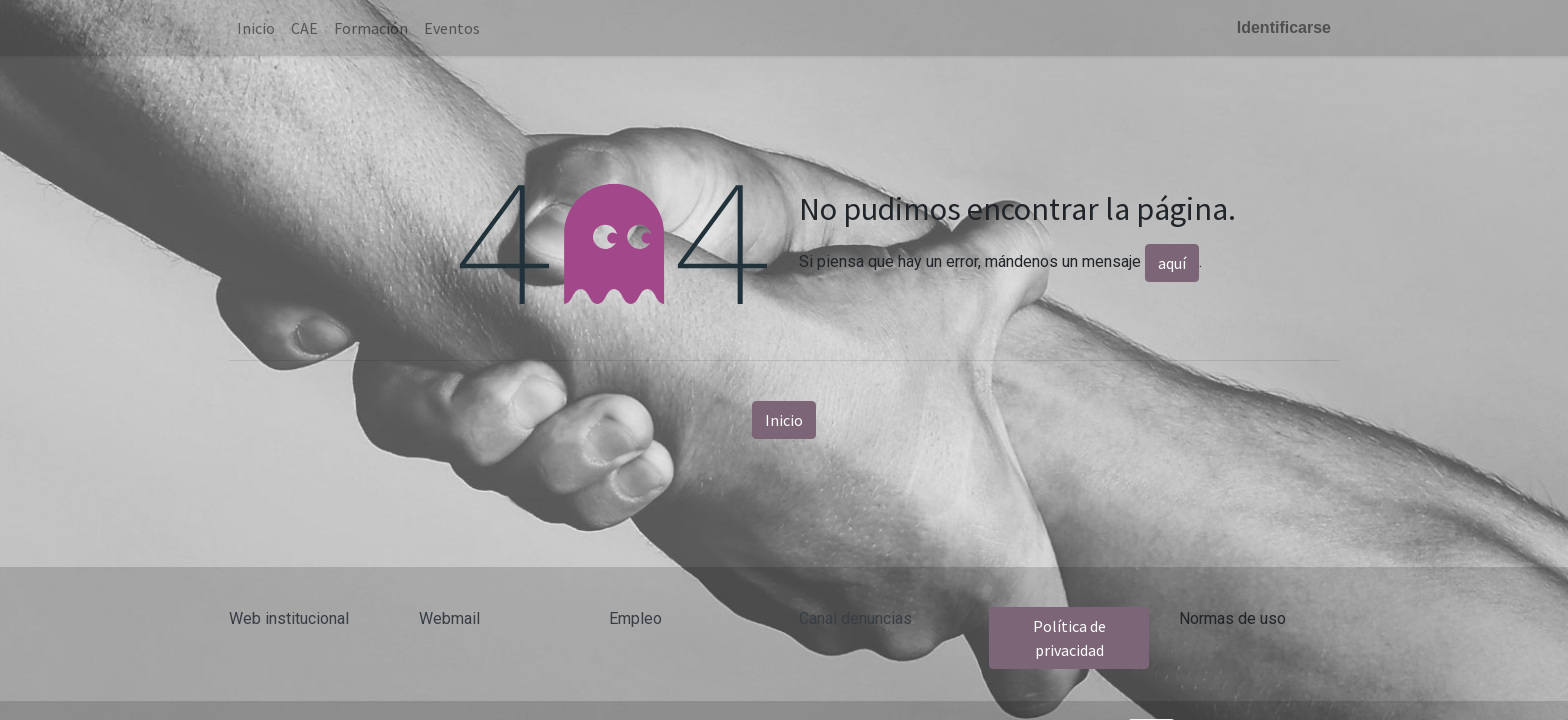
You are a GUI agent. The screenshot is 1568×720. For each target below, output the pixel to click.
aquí (1172, 263)
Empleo (635, 618)
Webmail (449, 618)
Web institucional (289, 618)
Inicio (784, 420)
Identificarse (1284, 27)
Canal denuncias (855, 618)
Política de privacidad (1069, 638)
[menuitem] (256, 28)
